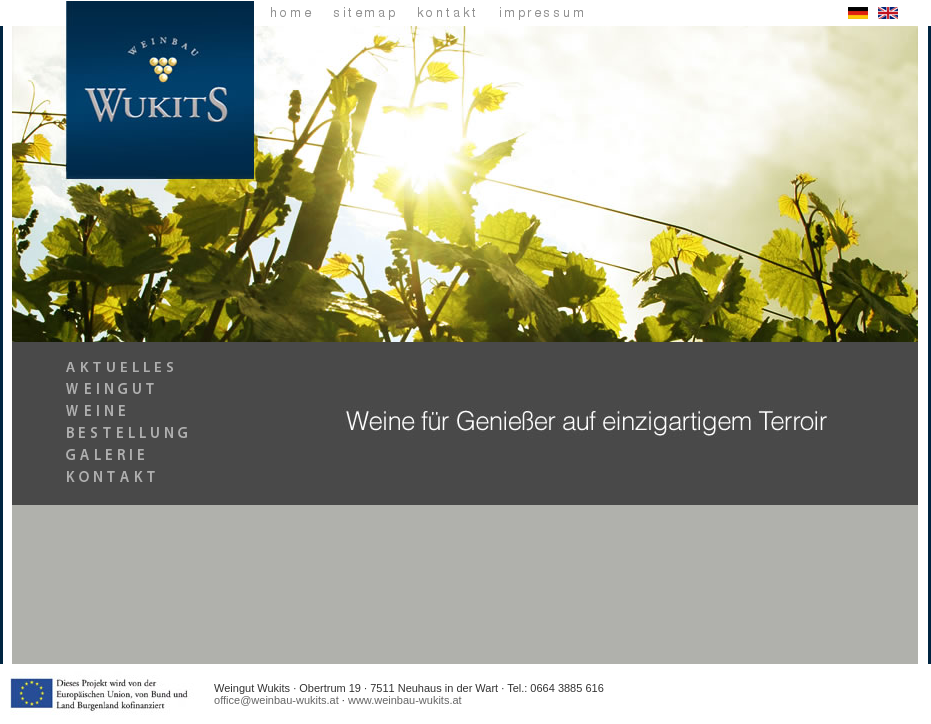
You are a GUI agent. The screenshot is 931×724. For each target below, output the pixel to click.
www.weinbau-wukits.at (405, 700)
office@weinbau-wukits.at (276, 700)
